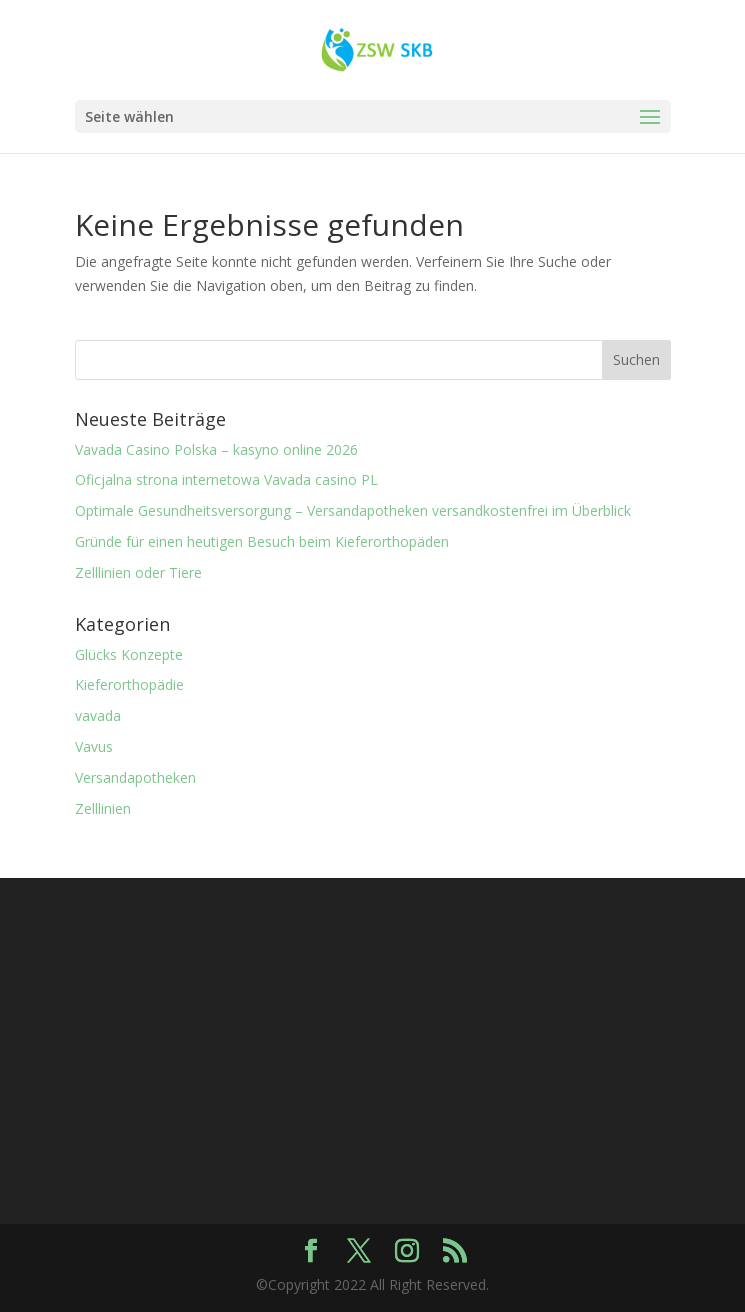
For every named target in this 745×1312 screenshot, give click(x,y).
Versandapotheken (135, 777)
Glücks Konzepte (129, 654)
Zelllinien (103, 808)
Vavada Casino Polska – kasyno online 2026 (216, 449)
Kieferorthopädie (129, 684)
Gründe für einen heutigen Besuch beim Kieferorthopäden (262, 541)
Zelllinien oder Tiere (138, 572)
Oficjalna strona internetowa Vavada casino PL (226, 479)
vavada (98, 715)
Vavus (94, 746)
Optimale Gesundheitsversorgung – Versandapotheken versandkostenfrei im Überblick (353, 510)
